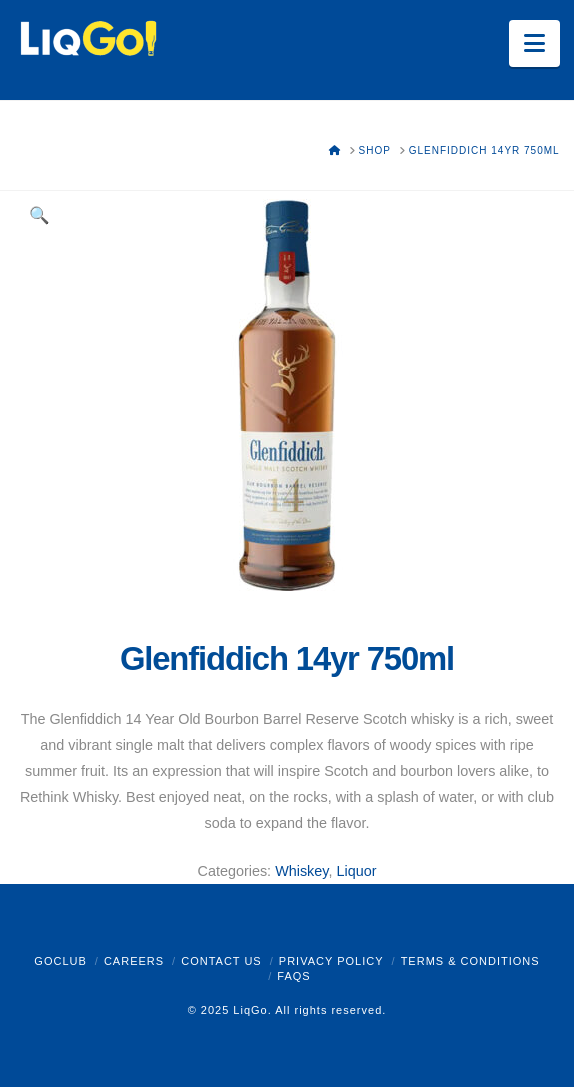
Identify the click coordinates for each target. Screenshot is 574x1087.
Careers (134, 961)
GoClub (60, 961)
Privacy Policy (331, 961)
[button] (534, 43)
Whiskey (301, 871)
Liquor (356, 871)
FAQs (293, 976)
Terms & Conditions (470, 961)
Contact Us (221, 961)
